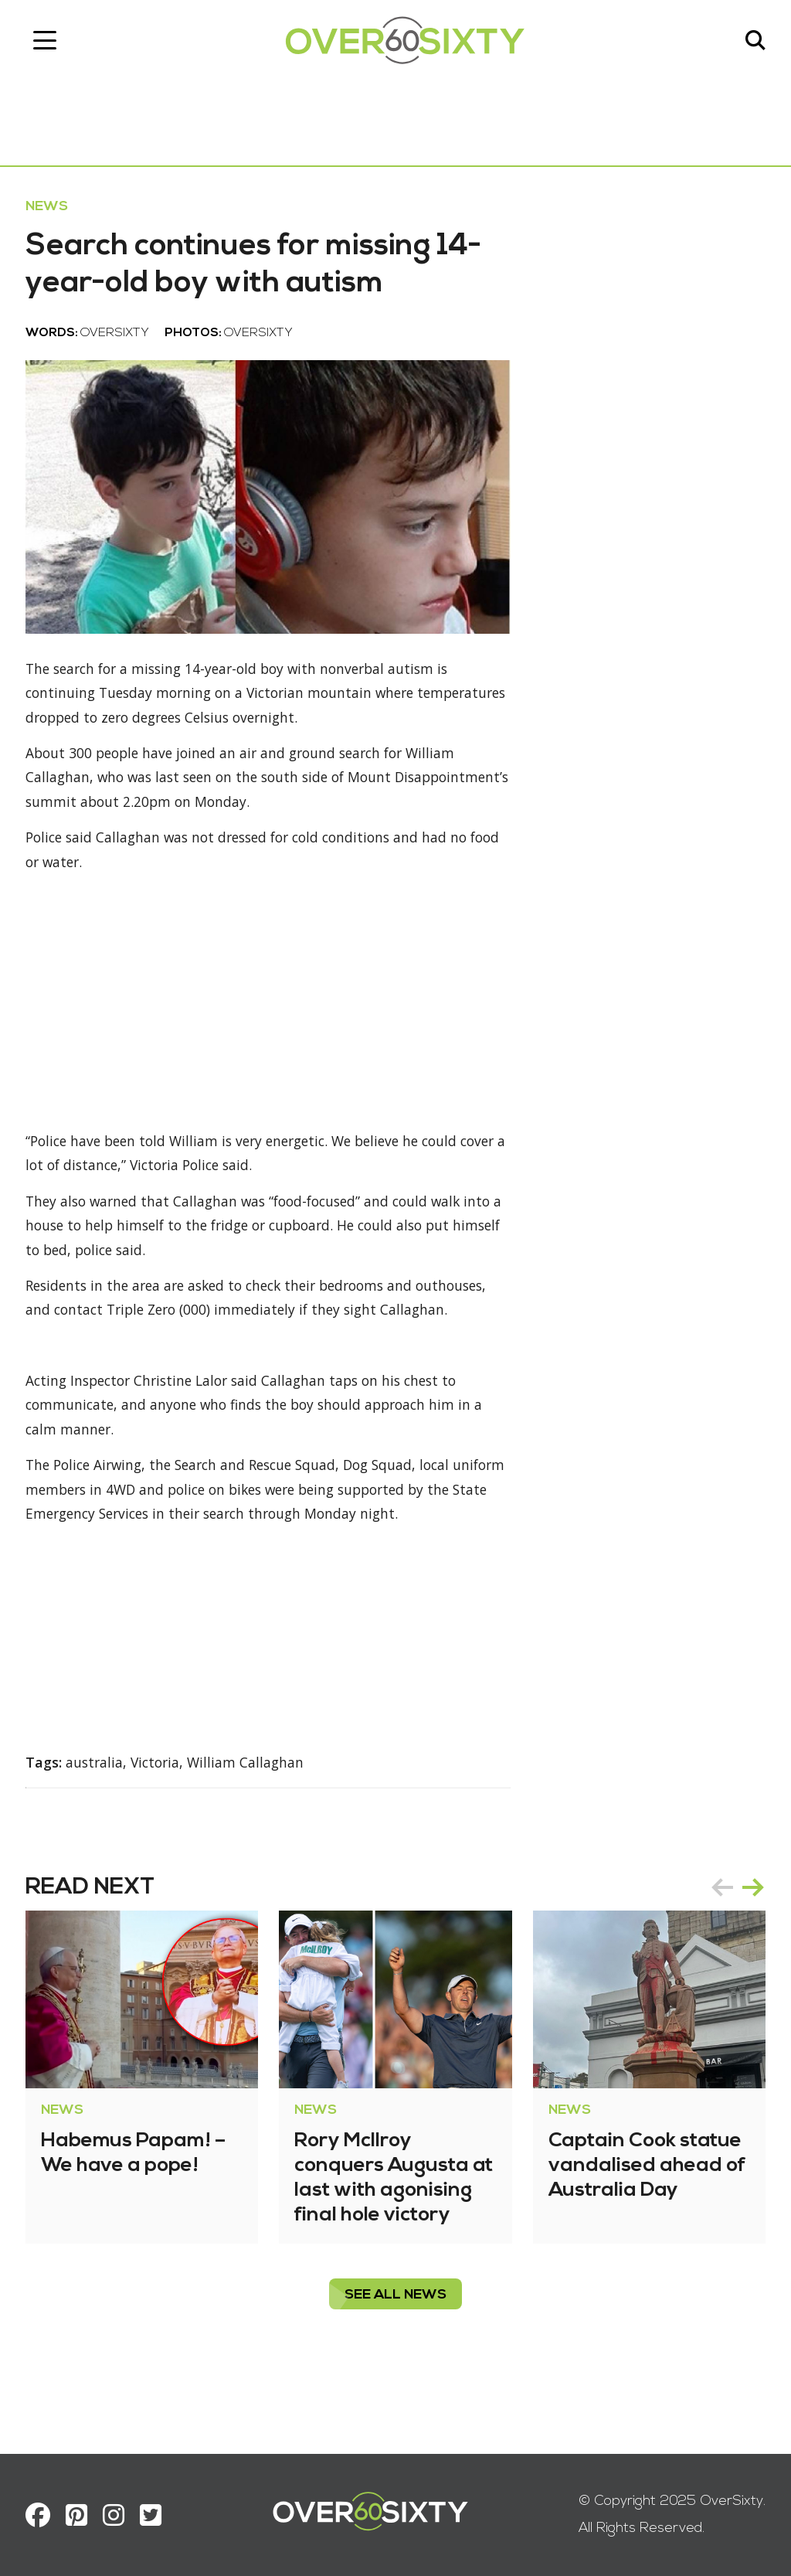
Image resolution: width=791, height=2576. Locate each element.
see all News (395, 2360)
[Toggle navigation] (50, 42)
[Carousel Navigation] (732, 1953)
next (747, 1953)
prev (716, 1953)
